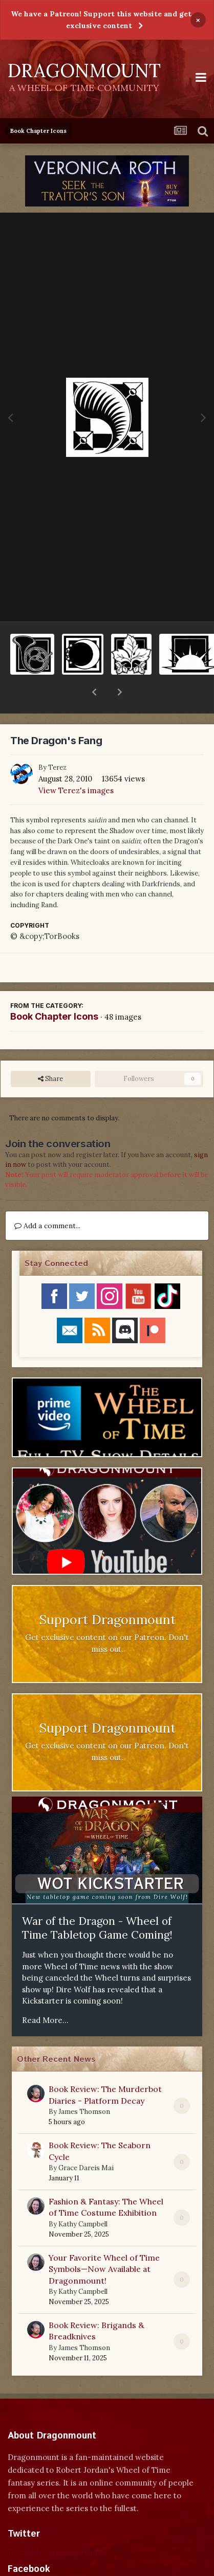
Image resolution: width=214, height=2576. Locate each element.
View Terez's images (76, 764)
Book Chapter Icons (54, 989)
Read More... (45, 1993)
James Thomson (84, 2085)
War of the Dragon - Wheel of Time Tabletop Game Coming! (97, 1901)
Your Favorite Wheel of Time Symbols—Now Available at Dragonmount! (104, 2242)
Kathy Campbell (83, 2197)
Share (50, 1052)
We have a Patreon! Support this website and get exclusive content (101, 19)
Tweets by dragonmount (53, 2525)
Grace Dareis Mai (86, 2141)
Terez (57, 741)
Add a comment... (47, 1199)
